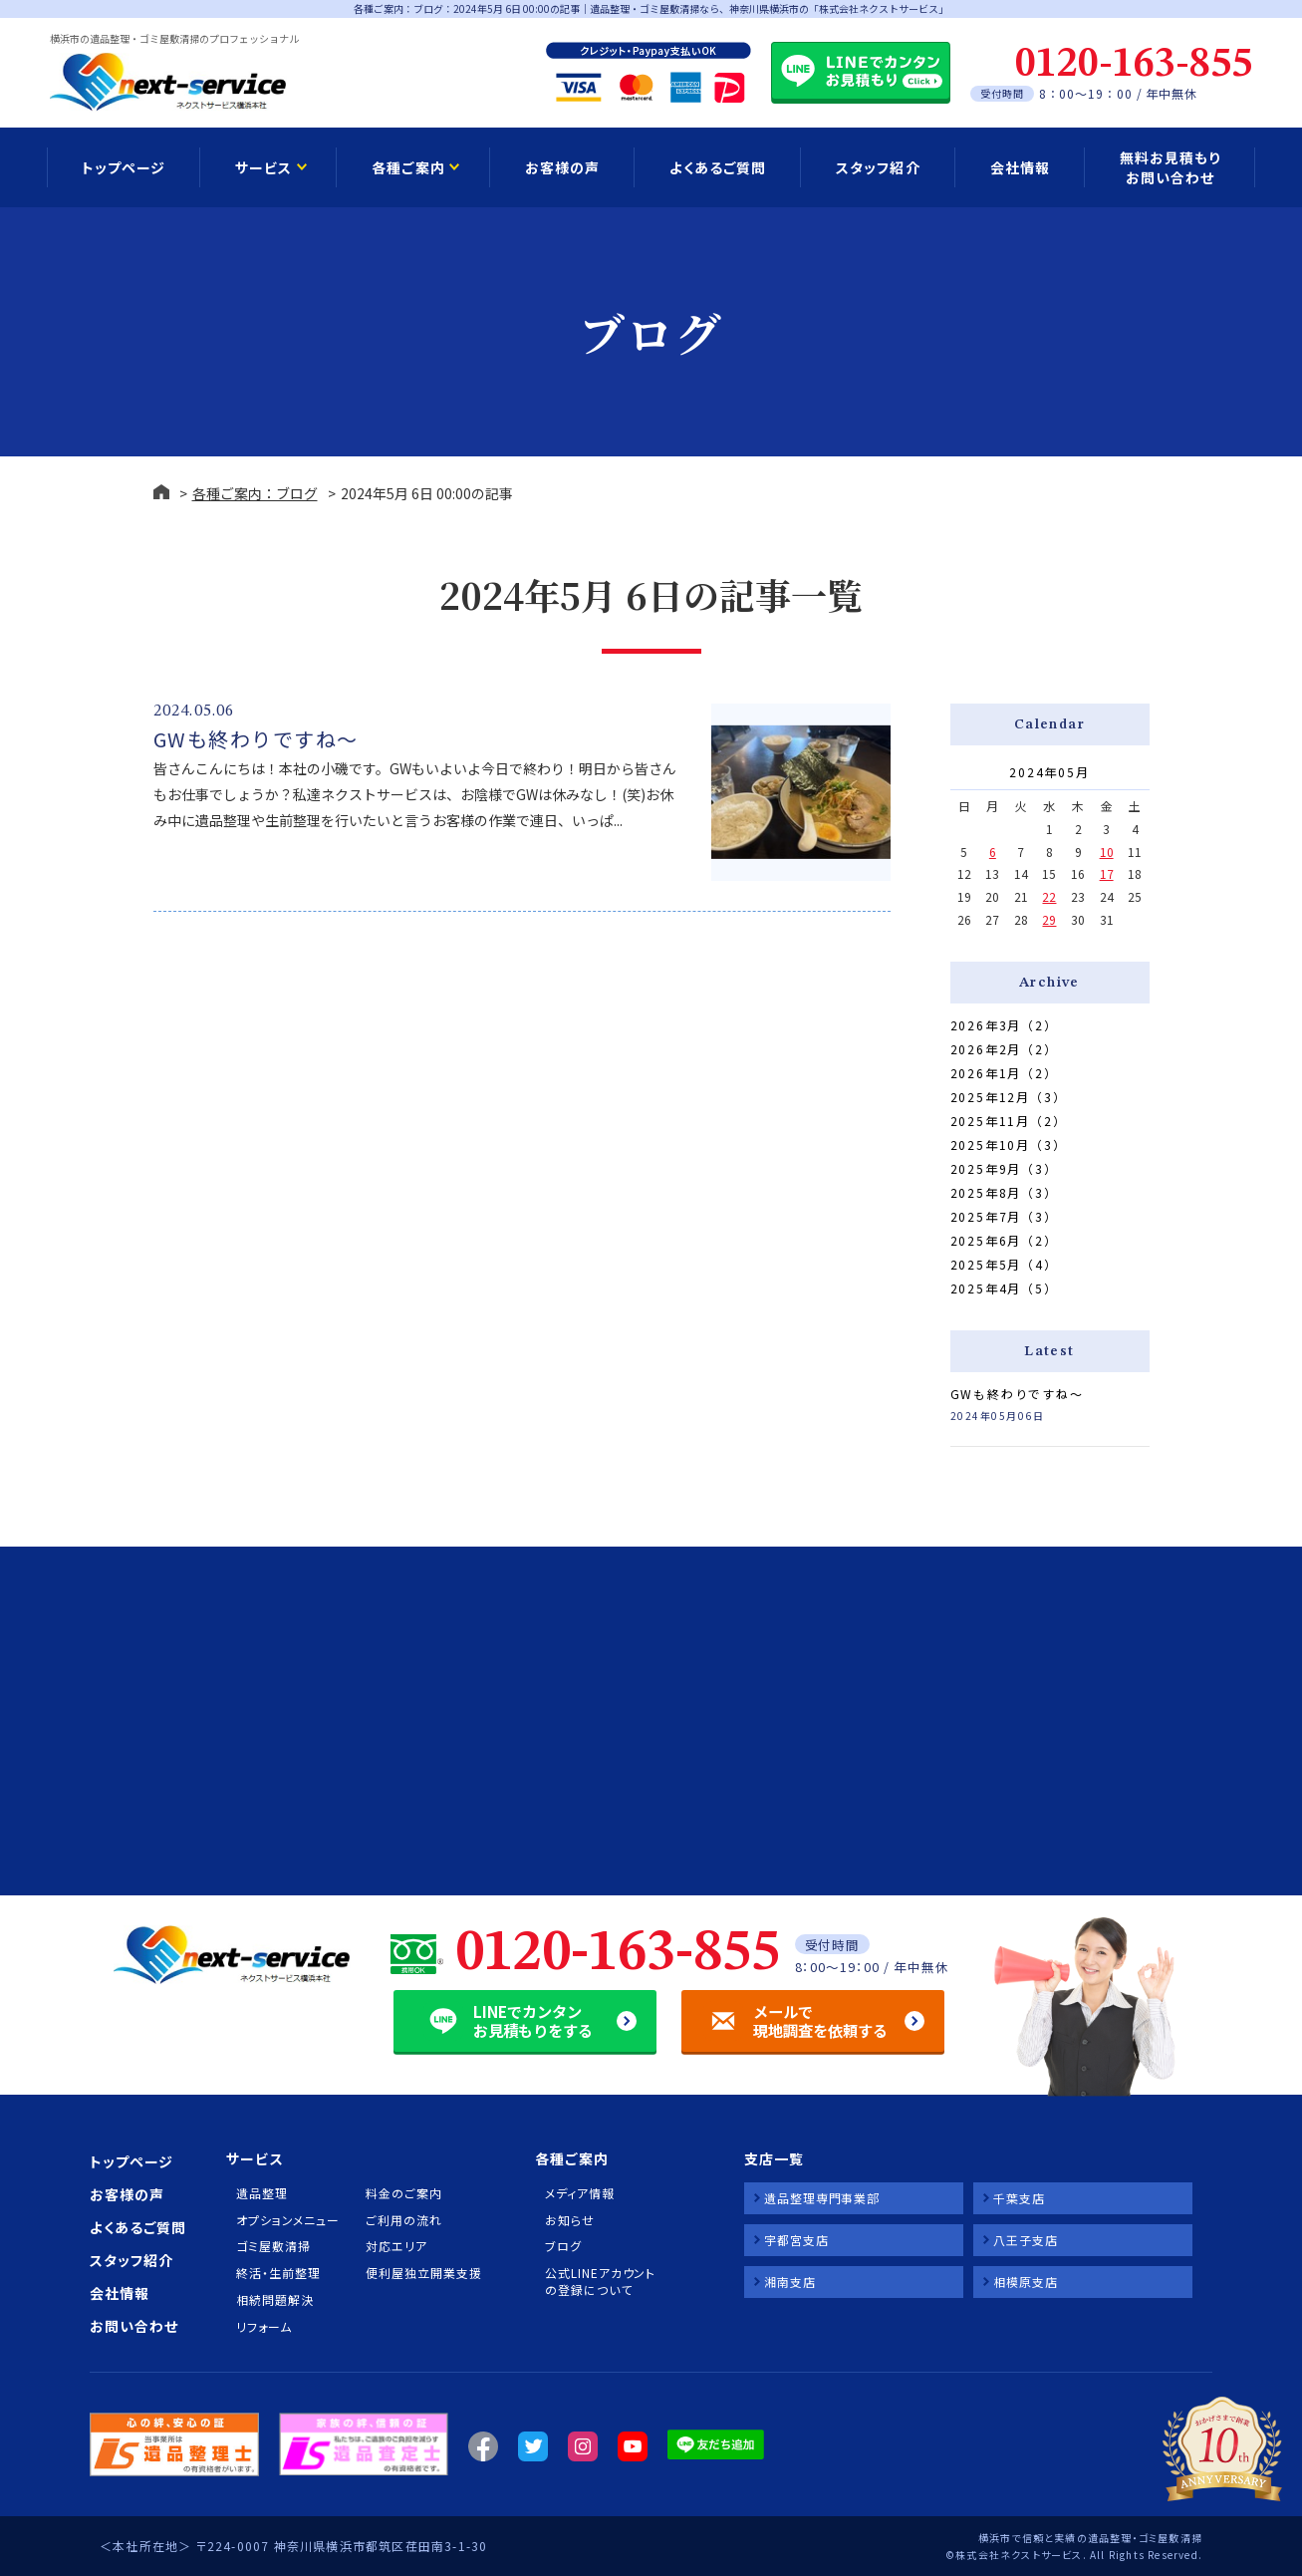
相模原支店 (1025, 2281)
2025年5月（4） (1004, 1264)
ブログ (563, 2246)
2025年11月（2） (1008, 1120)
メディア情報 (579, 2193)
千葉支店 (1019, 2197)
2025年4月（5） (1004, 1288)
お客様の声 (562, 167)
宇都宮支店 (796, 2239)
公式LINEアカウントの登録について (600, 2281)
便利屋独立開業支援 (423, 2273)
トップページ (123, 167)
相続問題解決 (274, 2300)
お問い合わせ (134, 2326)
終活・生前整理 (278, 2273)
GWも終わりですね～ (256, 738)
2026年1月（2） (1004, 1072)
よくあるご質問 (717, 167)
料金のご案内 (403, 2193)
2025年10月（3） (1008, 1144)
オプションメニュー (287, 2220)
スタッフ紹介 (877, 167)
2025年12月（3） (1008, 1096)
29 (1049, 919)
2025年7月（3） (1004, 1216)
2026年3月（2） (1004, 1024)
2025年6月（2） (1004, 1240)
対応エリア (396, 2246)
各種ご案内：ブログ (255, 493)
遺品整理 (262, 2193)
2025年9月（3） (1004, 1168)
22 (1049, 896)
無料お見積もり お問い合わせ (1170, 167)
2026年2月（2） (1004, 1048)
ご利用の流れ (403, 2220)
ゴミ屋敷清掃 (273, 2246)
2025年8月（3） (1004, 1192)
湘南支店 (790, 2281)
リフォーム (264, 2327)
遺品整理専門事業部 (822, 2197)
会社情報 (1020, 167)
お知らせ (570, 2220)
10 (1107, 851)
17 (1107, 873)
